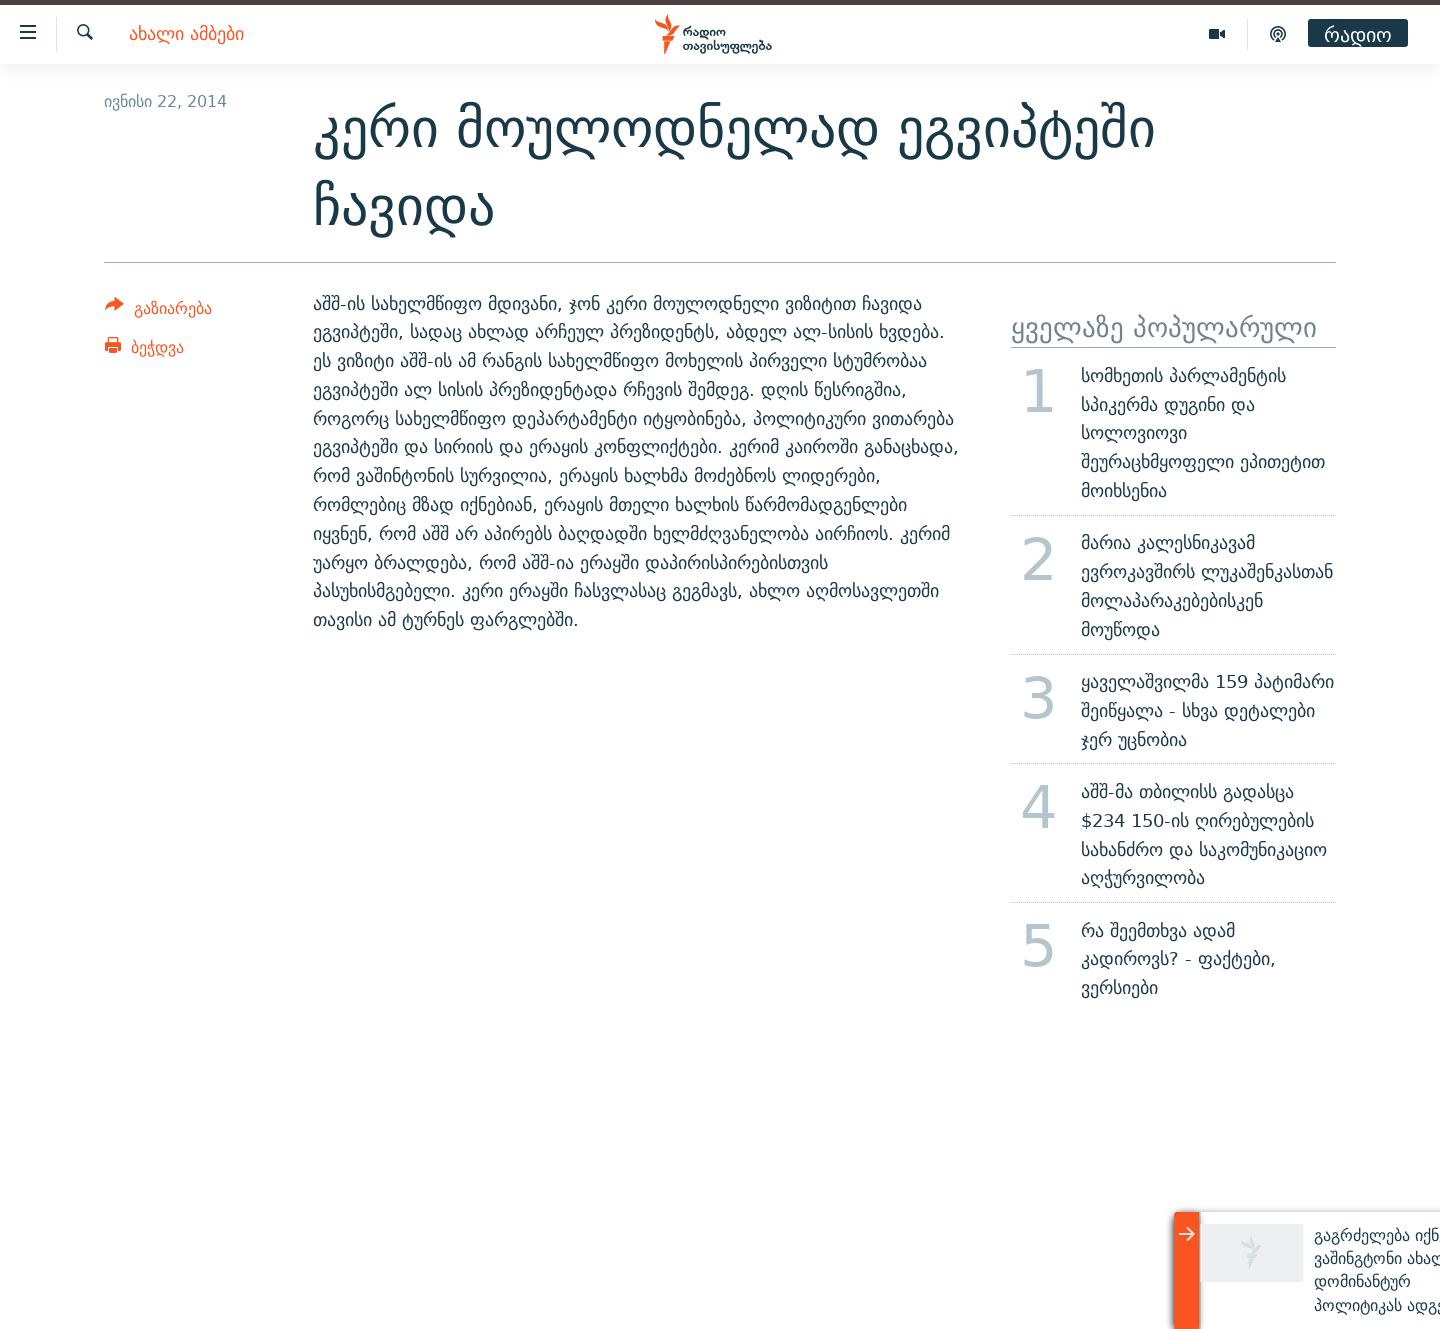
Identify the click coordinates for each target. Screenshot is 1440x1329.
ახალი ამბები (186, 34)
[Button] (158, 311)
